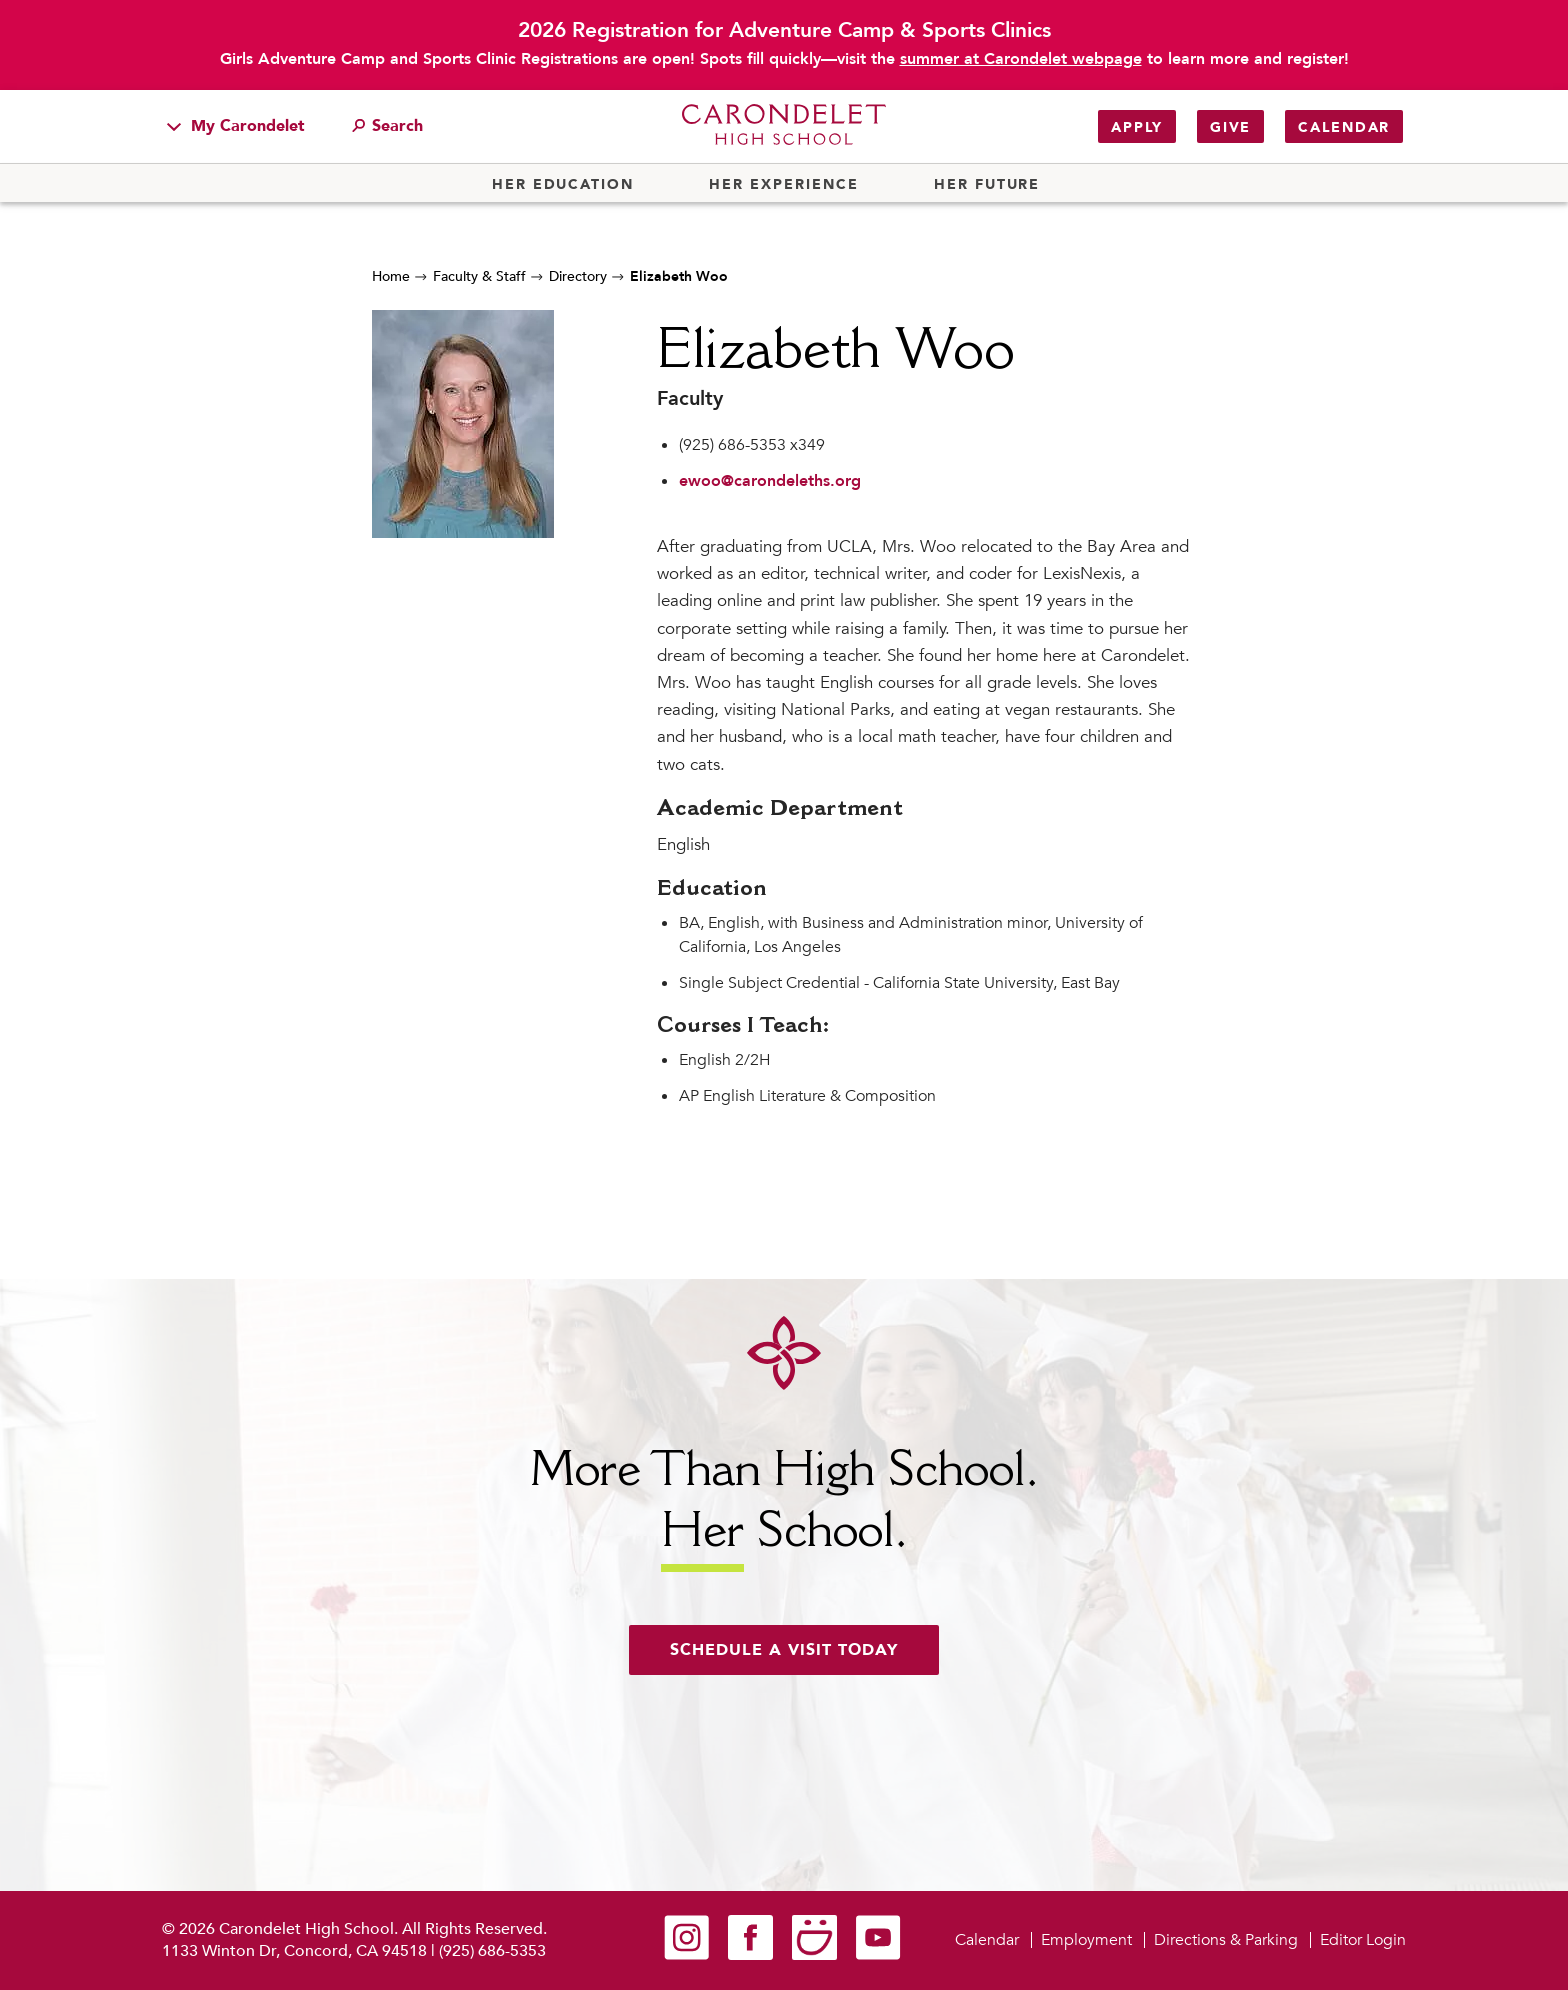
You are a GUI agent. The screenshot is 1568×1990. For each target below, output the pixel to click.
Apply (1137, 127)
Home (391, 276)
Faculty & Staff (479, 276)
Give (1230, 127)
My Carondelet (236, 126)
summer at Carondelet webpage (1021, 59)
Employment (1086, 1940)
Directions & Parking (1226, 1940)
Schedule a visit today (784, 1650)
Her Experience (783, 185)
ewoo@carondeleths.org (770, 481)
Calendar (1344, 127)
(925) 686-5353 (492, 1951)
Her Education (563, 185)
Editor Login (1363, 1940)
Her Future (987, 185)
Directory (578, 276)
